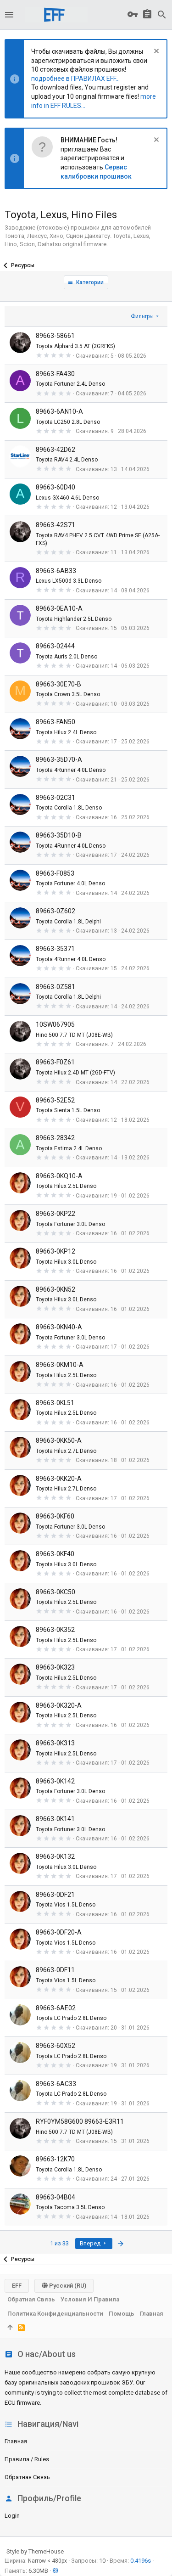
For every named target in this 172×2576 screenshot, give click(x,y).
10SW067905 (55, 1024)
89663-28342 (55, 1138)
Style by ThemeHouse (35, 2551)
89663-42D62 (55, 449)
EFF (17, 2285)
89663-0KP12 (55, 1251)
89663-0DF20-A (59, 1932)
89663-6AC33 (56, 2083)
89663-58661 (55, 335)
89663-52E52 (55, 1100)
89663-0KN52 (55, 1289)
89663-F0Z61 (55, 1062)
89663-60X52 (55, 2045)
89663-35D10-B (59, 835)
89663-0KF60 (55, 1516)
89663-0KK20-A (59, 1478)
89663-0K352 (55, 1629)
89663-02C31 (55, 797)
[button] (9, 14)
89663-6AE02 (56, 2008)
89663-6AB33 (56, 570)
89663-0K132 (55, 1856)
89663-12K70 (55, 2159)
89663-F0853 (55, 873)
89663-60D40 (55, 487)
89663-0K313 (55, 1743)
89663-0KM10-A (59, 1364)
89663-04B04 (55, 2197)
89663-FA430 (55, 373)
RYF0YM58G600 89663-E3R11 (80, 2121)
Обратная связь (27, 2477)
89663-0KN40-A (59, 1327)
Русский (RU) (64, 2285)
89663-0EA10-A (59, 608)
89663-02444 (55, 646)
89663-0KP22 (55, 1213)
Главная (16, 2441)
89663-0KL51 (55, 1402)
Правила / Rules (27, 2459)
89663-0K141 (55, 1818)
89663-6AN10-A (59, 411)
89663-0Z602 (55, 911)
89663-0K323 (55, 1667)
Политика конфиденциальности (55, 2313)
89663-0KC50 (55, 1592)
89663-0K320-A (59, 1705)
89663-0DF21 (55, 1894)
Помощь (121, 2313)
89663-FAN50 (55, 722)
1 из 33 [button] (59, 2243)
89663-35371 (55, 948)
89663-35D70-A (59, 759)
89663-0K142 (55, 1781)
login (12, 2515)
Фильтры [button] (142, 316)
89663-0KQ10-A (59, 1176)
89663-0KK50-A (59, 1440)
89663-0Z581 (55, 986)
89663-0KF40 (55, 1554)
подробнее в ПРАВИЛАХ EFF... (75, 78)
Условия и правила (90, 2299)
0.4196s (140, 2560)
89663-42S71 (55, 525)
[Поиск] (162, 14)
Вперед (94, 2243)
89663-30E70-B (58, 684)
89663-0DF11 (55, 1970)
